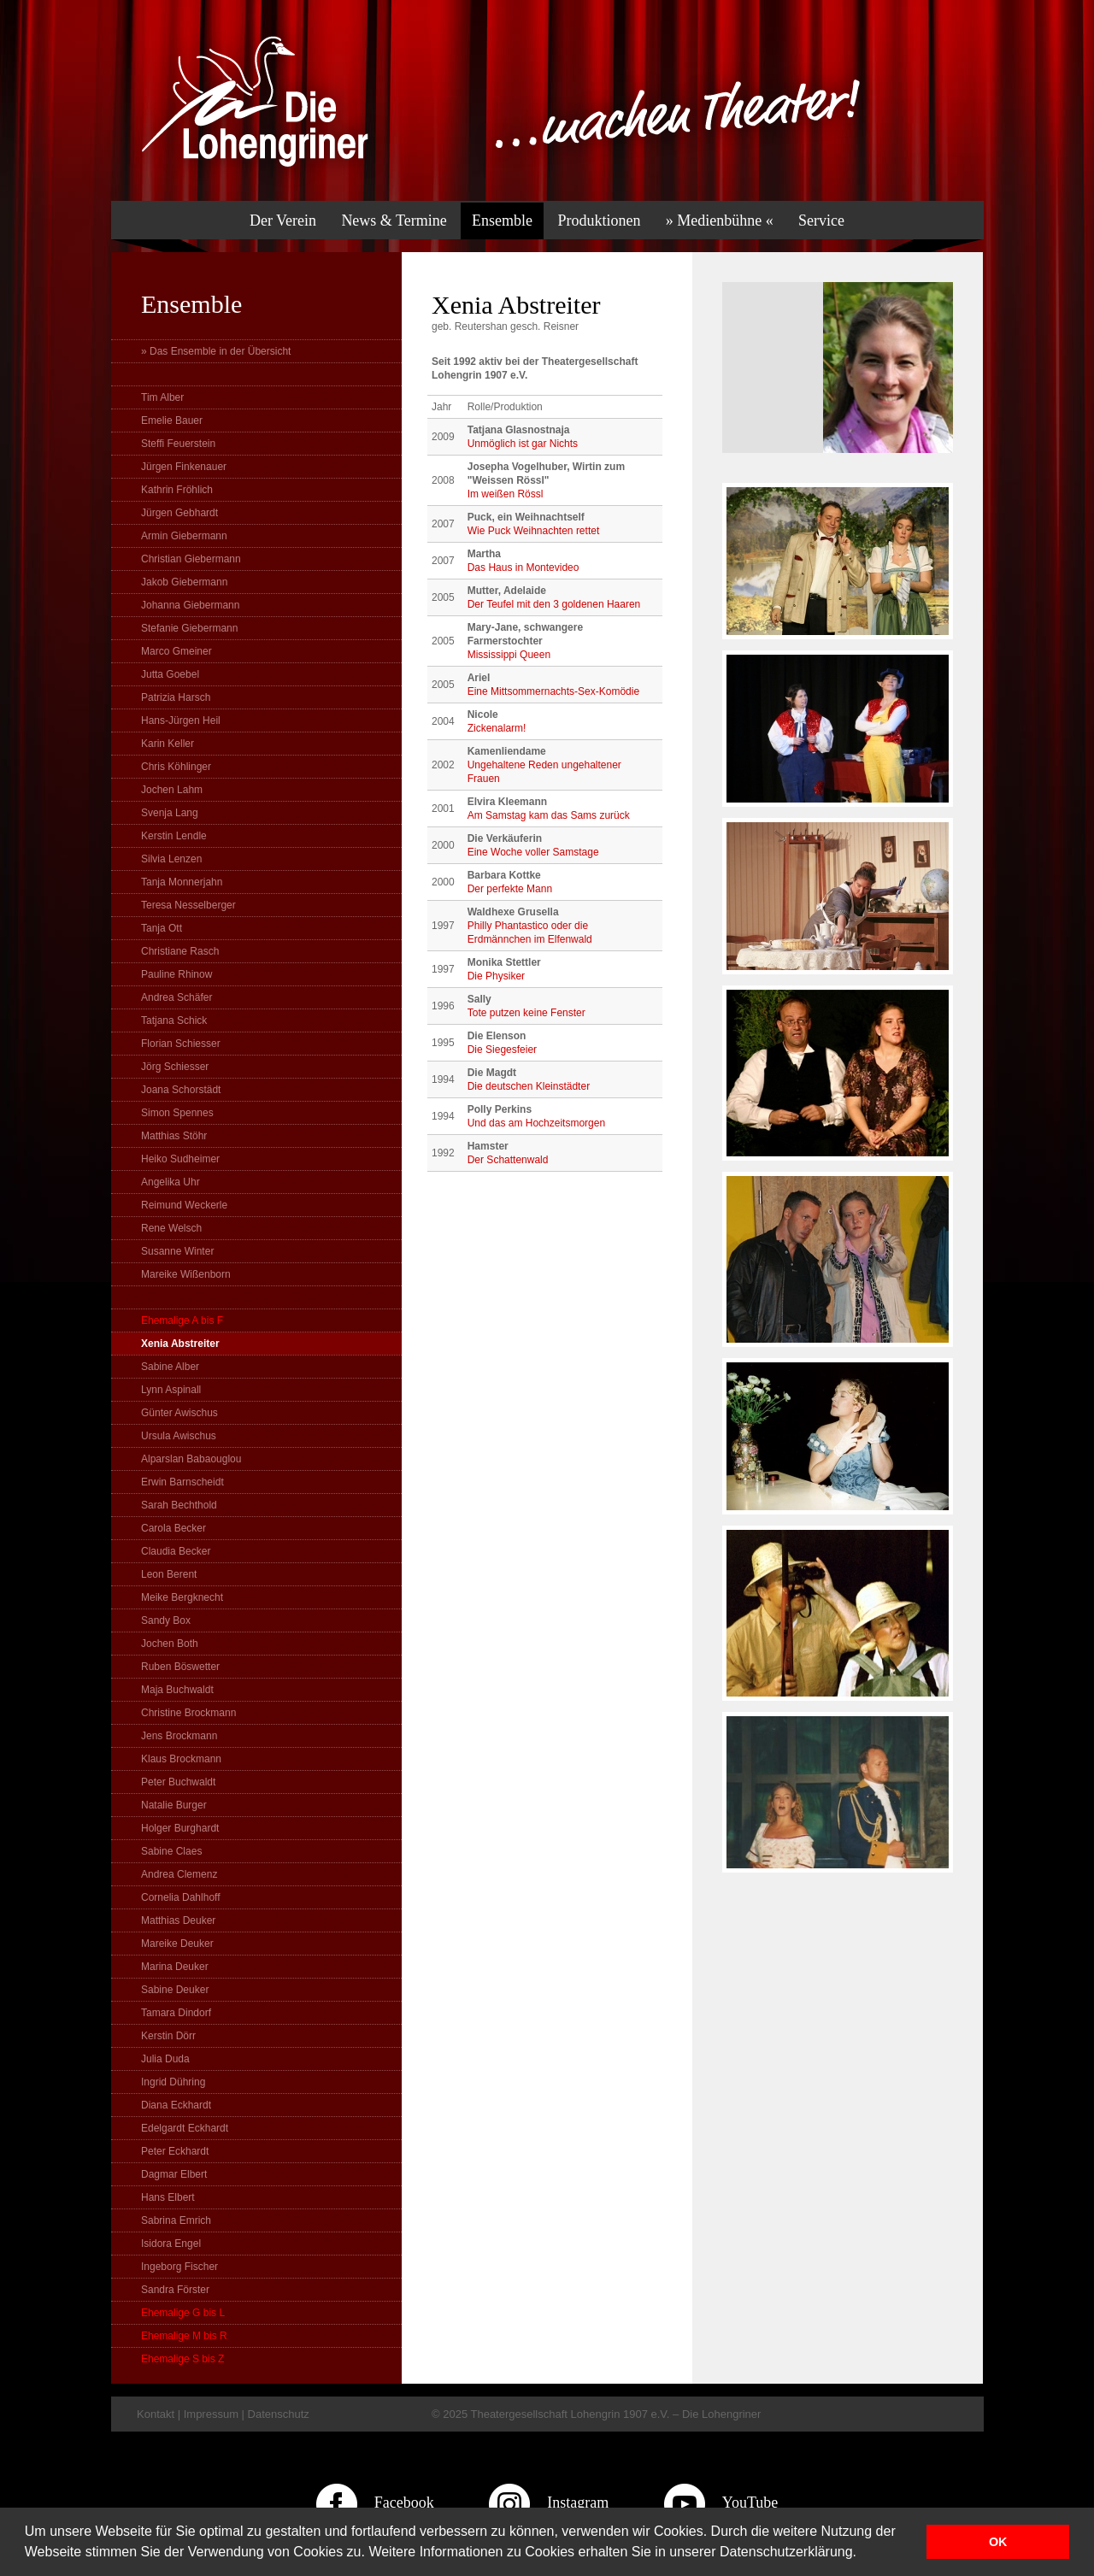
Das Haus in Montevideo (523, 567)
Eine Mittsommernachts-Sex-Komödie (553, 691)
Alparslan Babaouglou (191, 1459)
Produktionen (598, 220)
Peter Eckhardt (175, 2151)
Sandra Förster (175, 2290)
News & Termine (393, 220)
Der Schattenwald (508, 1160)
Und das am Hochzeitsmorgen (536, 1123)
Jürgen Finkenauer (183, 467)
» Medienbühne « (719, 220)
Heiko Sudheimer (180, 1159)
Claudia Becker (175, 1551)
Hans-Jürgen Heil (181, 720)
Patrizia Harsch (175, 697)
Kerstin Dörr (168, 2036)
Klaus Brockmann (181, 1759)
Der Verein (283, 220)
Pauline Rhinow (176, 974)
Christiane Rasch (180, 951)
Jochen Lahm (172, 790)
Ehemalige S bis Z (182, 2359)
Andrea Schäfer (176, 997)
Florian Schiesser (181, 1044)
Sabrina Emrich (176, 2220)
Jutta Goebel (170, 674)
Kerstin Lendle (174, 836)
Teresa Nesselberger (188, 905)
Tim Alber (162, 397)
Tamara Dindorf (176, 2013)
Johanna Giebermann (190, 605)
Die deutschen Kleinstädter (529, 1086)
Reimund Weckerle (184, 1205)
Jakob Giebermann (184, 582)
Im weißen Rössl (506, 494)
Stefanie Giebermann (189, 628)
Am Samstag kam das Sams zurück (549, 815)
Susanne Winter (177, 1251)
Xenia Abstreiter (180, 1344)
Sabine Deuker (175, 1990)
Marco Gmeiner (176, 651)
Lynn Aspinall (171, 1390)
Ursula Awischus (178, 1436)
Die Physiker (496, 976)
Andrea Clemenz (179, 1874)
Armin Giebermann (184, 536)
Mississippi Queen (509, 655)
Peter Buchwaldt (178, 1782)
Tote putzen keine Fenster (526, 1013)
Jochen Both (169, 1644)
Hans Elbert (168, 2197)
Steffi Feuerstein (178, 444)
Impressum (211, 2414)
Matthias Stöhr (174, 1136)
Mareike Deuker (177, 1944)
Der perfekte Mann (510, 889)
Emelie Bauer (172, 420)
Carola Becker (173, 1528)
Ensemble (502, 220)
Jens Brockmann (179, 1736)
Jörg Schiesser (175, 1067)
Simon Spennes (177, 1113)
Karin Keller (167, 744)
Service (821, 220)
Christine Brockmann (188, 1713)
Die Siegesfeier (502, 1050)
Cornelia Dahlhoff (181, 1897)
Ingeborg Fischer (179, 2267)
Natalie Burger (174, 1805)
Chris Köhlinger (176, 767)
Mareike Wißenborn (186, 1274)
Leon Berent (169, 1574)
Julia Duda (165, 2059)
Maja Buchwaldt (177, 1690)
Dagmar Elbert (174, 2174)
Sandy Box (166, 1620)
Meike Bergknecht (182, 1597)
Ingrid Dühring (173, 2082)
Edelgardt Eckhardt (184, 2128)
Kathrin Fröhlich (177, 490)
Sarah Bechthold (179, 1505)
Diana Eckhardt (176, 2105)
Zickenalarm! (497, 728)
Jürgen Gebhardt (179, 513)
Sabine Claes (171, 1851)
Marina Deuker (175, 1967)
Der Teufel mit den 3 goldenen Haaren (554, 604)
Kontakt (155, 2414)
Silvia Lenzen (171, 859)
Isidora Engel (171, 2244)
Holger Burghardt (180, 1828)
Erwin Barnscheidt (182, 1482)
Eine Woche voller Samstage (533, 852)
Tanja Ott (161, 928)
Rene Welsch (171, 1228)
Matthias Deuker (178, 1920)
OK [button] (998, 2542)
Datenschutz (278, 2414)
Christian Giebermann (191, 559)
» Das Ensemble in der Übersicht (216, 351)
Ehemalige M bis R (184, 2336)
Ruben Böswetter (180, 1667)
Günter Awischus (179, 1413)
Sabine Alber (170, 1367)
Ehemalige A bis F (182, 1320)
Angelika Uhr (170, 1182)
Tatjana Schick (174, 1020)
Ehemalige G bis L (183, 2313)
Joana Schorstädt (181, 1090)
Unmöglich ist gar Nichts (523, 444)
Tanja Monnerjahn (181, 882)
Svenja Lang (169, 813)
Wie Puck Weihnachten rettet (534, 531)
